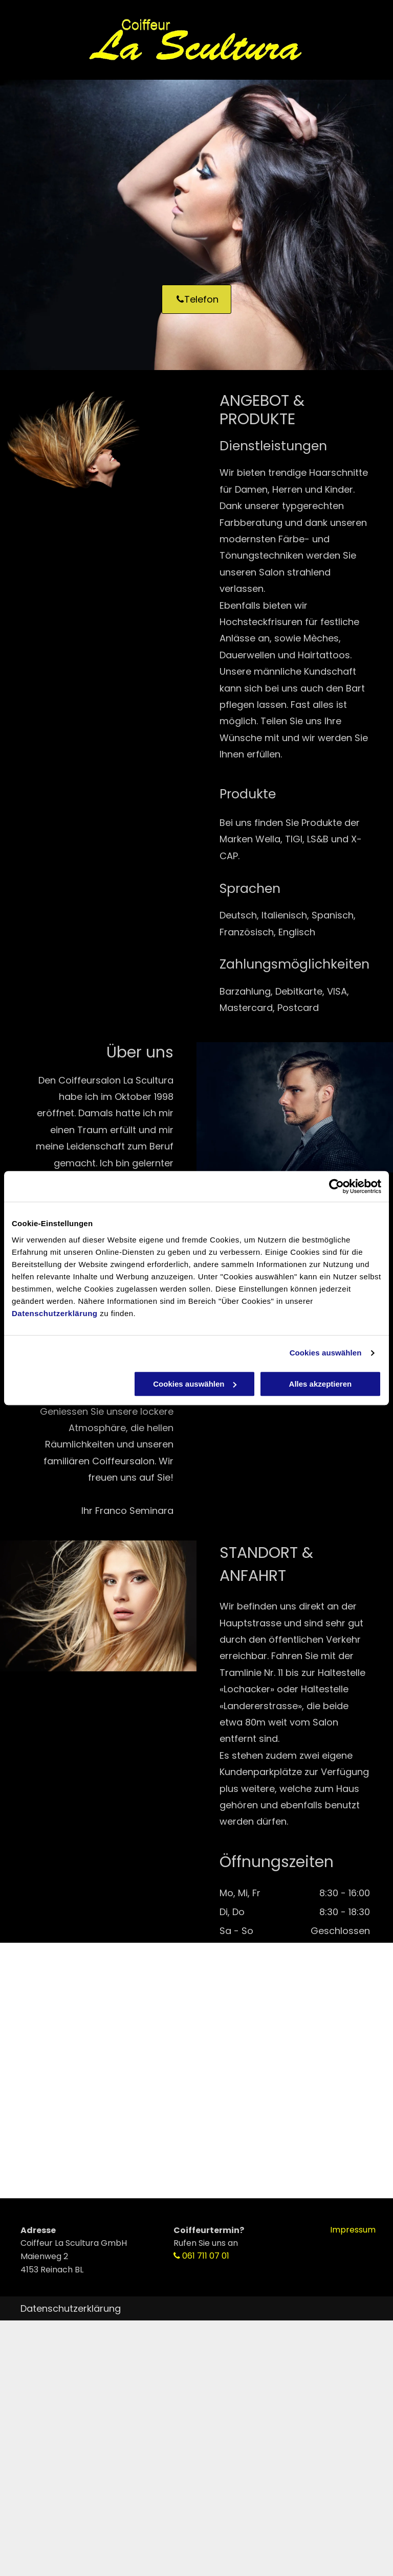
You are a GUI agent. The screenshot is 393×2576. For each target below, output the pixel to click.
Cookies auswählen (326, 1352)
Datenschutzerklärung (55, 1313)
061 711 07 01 (205, 2256)
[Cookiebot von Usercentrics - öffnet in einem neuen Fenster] (336, 1186)
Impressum (353, 2230)
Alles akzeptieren (320, 1383)
